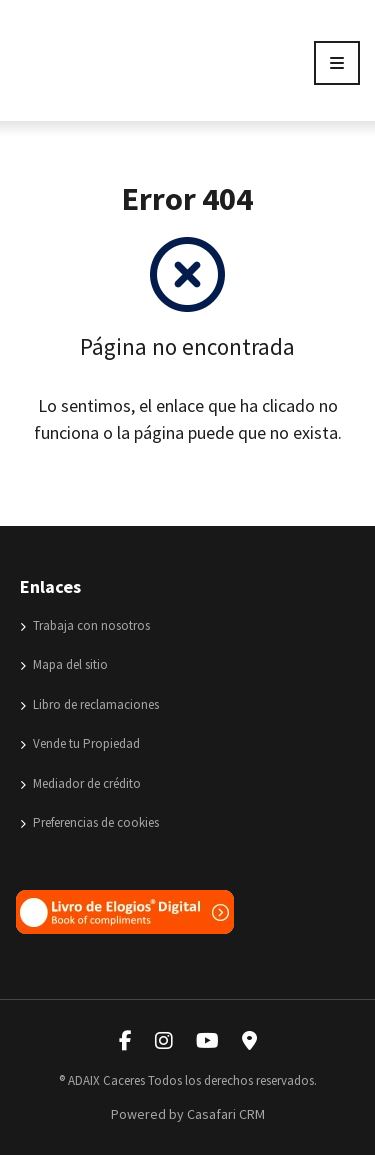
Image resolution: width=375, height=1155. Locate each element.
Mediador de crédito (80, 783)
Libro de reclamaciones (89, 704)
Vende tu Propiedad (80, 743)
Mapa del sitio (64, 664)
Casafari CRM (226, 1114)
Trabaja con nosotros (85, 625)
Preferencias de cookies (89, 822)
